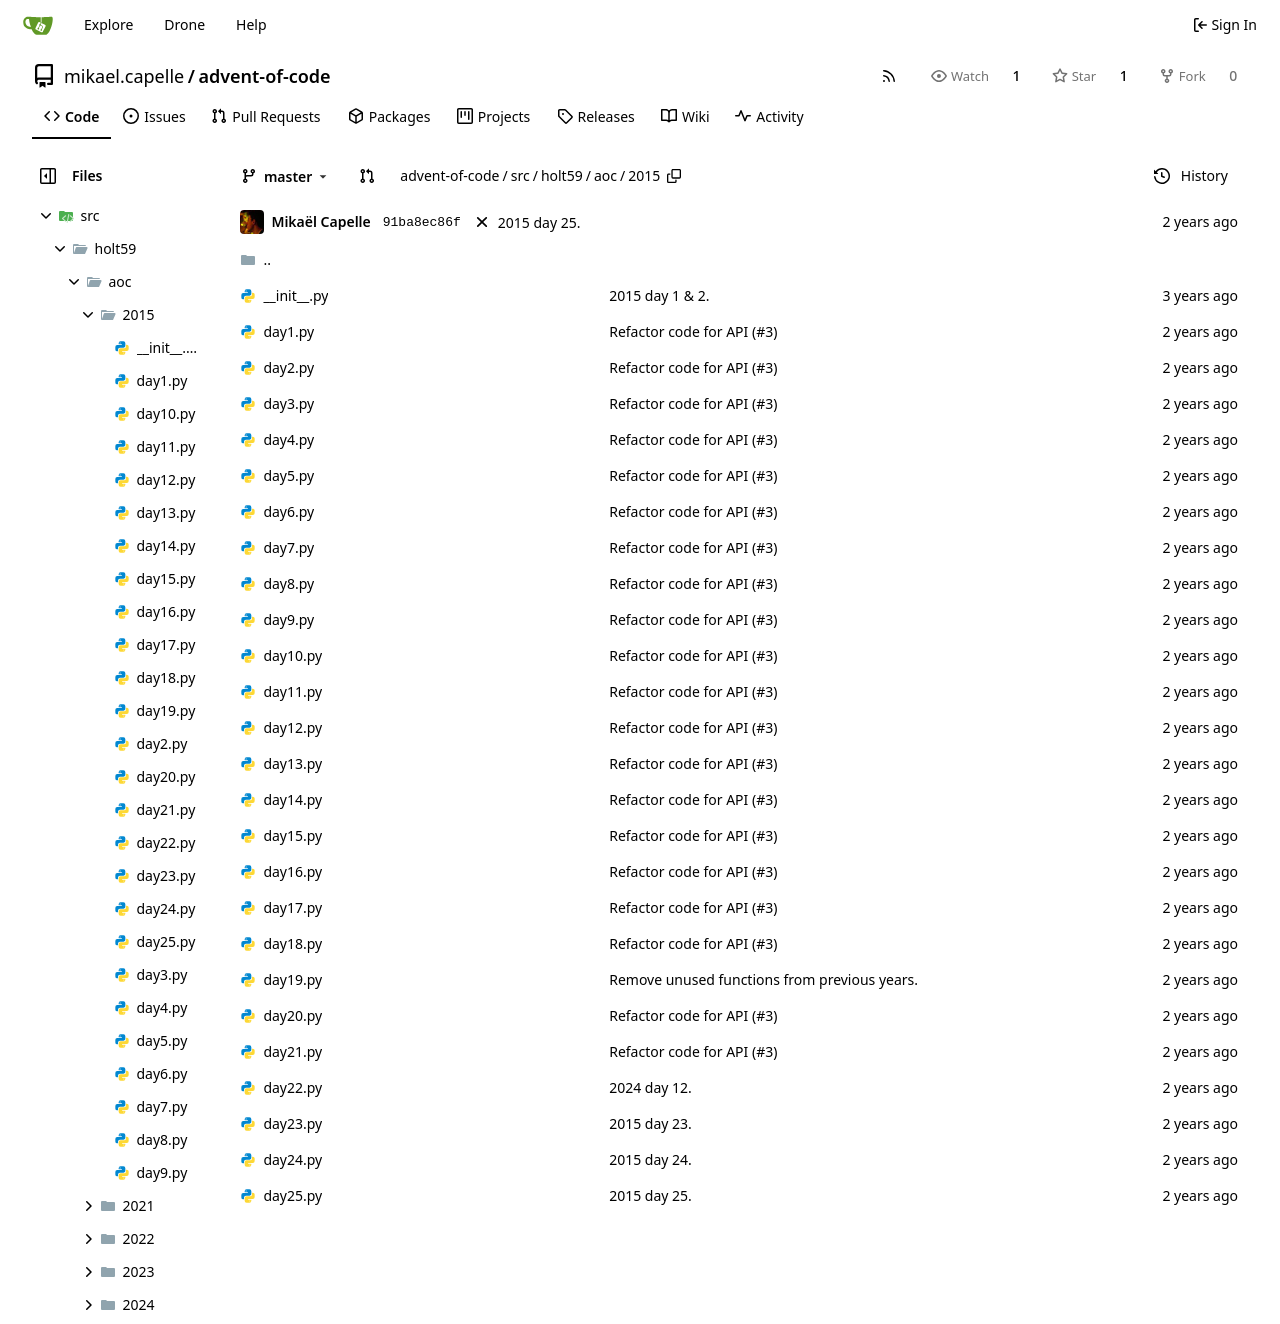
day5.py (288, 475)
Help (251, 24)
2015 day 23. (650, 1123)
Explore (108, 24)
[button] (367, 176)
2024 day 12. (650, 1087)
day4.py (288, 439)
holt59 (562, 175)
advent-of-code (264, 76)
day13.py (292, 763)
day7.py (288, 547)
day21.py (292, 1051)
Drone (184, 24)
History (1191, 175)
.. (255, 259)
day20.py (292, 1015)
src (520, 175)
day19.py (292, 979)
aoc (605, 175)
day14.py (292, 799)
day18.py (292, 943)
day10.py (292, 655)
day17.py (292, 907)
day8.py (288, 583)
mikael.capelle (124, 76)
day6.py (288, 511)
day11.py (292, 691)
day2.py (288, 367)
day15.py (292, 835)
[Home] (38, 25)
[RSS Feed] (889, 76)
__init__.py (295, 295)
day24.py (292, 1159)
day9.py (288, 619)
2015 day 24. (650, 1159)
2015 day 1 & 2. (659, 295)
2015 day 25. (539, 222)
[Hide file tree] (48, 176)
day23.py (292, 1123)
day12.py (292, 727)
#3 (764, 331)
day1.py (288, 331)
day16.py (292, 871)
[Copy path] (674, 176)
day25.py (292, 1195)
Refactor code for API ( (682, 331)
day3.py (288, 403)
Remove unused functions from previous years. (763, 979)
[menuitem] (71, 117)
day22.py (292, 1087)
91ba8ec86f (422, 222)
